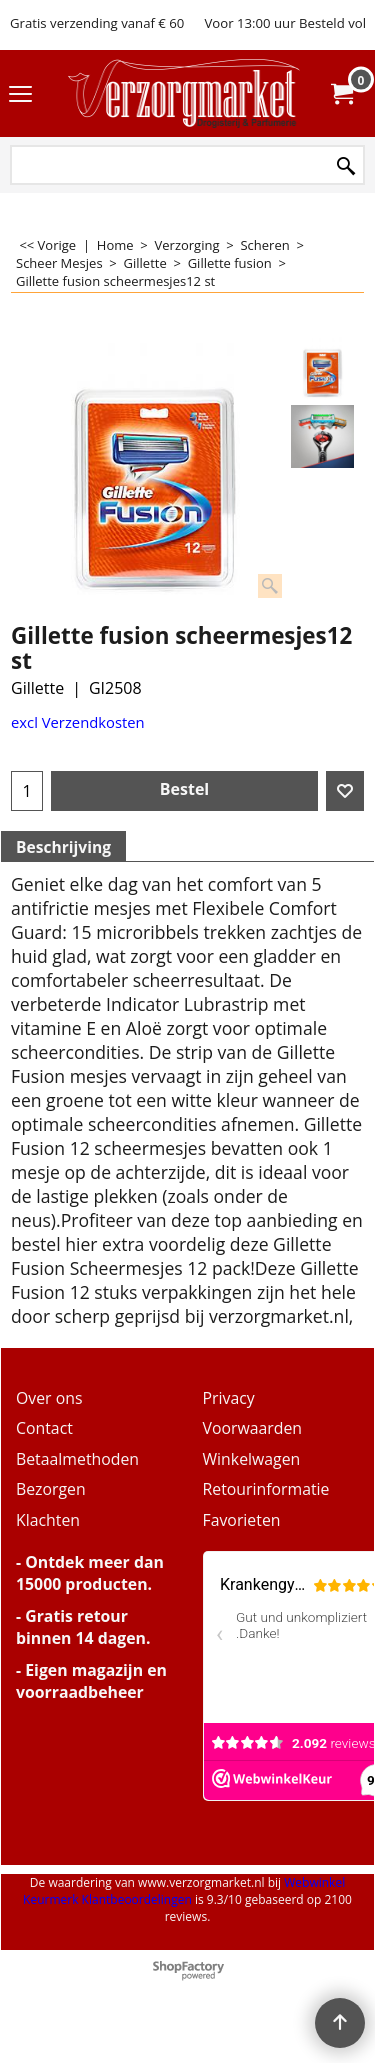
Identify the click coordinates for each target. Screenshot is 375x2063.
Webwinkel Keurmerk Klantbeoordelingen (184, 1891)
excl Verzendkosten (78, 722)
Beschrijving (63, 847)
